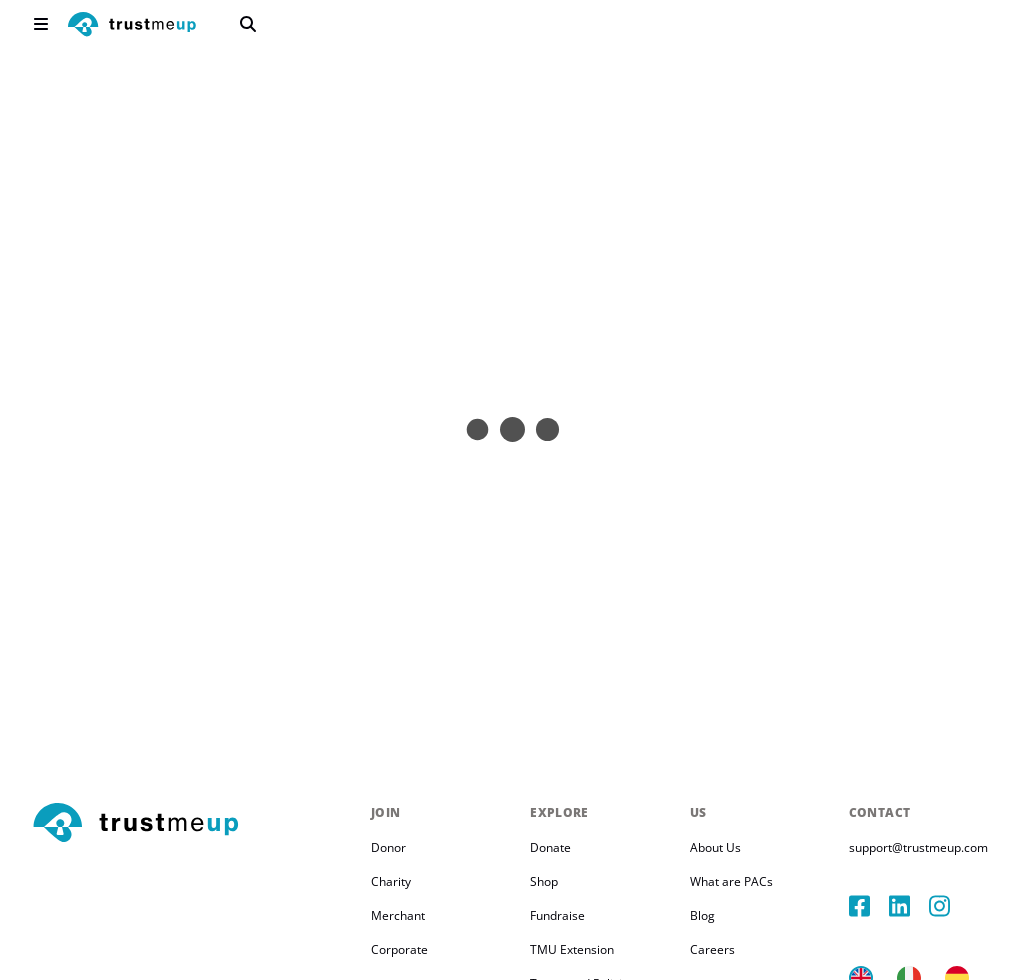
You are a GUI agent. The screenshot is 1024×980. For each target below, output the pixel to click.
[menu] (41, 24)
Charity (391, 881)
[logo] (132, 26)
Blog (702, 915)
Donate (550, 847)
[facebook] (869, 906)
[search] (248, 24)
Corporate (399, 949)
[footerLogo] (193, 824)
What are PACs (731, 881)
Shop (544, 881)
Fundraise (557, 915)
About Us (715, 847)
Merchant (398, 915)
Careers (712, 949)
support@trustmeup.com (918, 847)
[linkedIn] (909, 906)
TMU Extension (572, 949)
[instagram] (949, 906)
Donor (388, 847)
